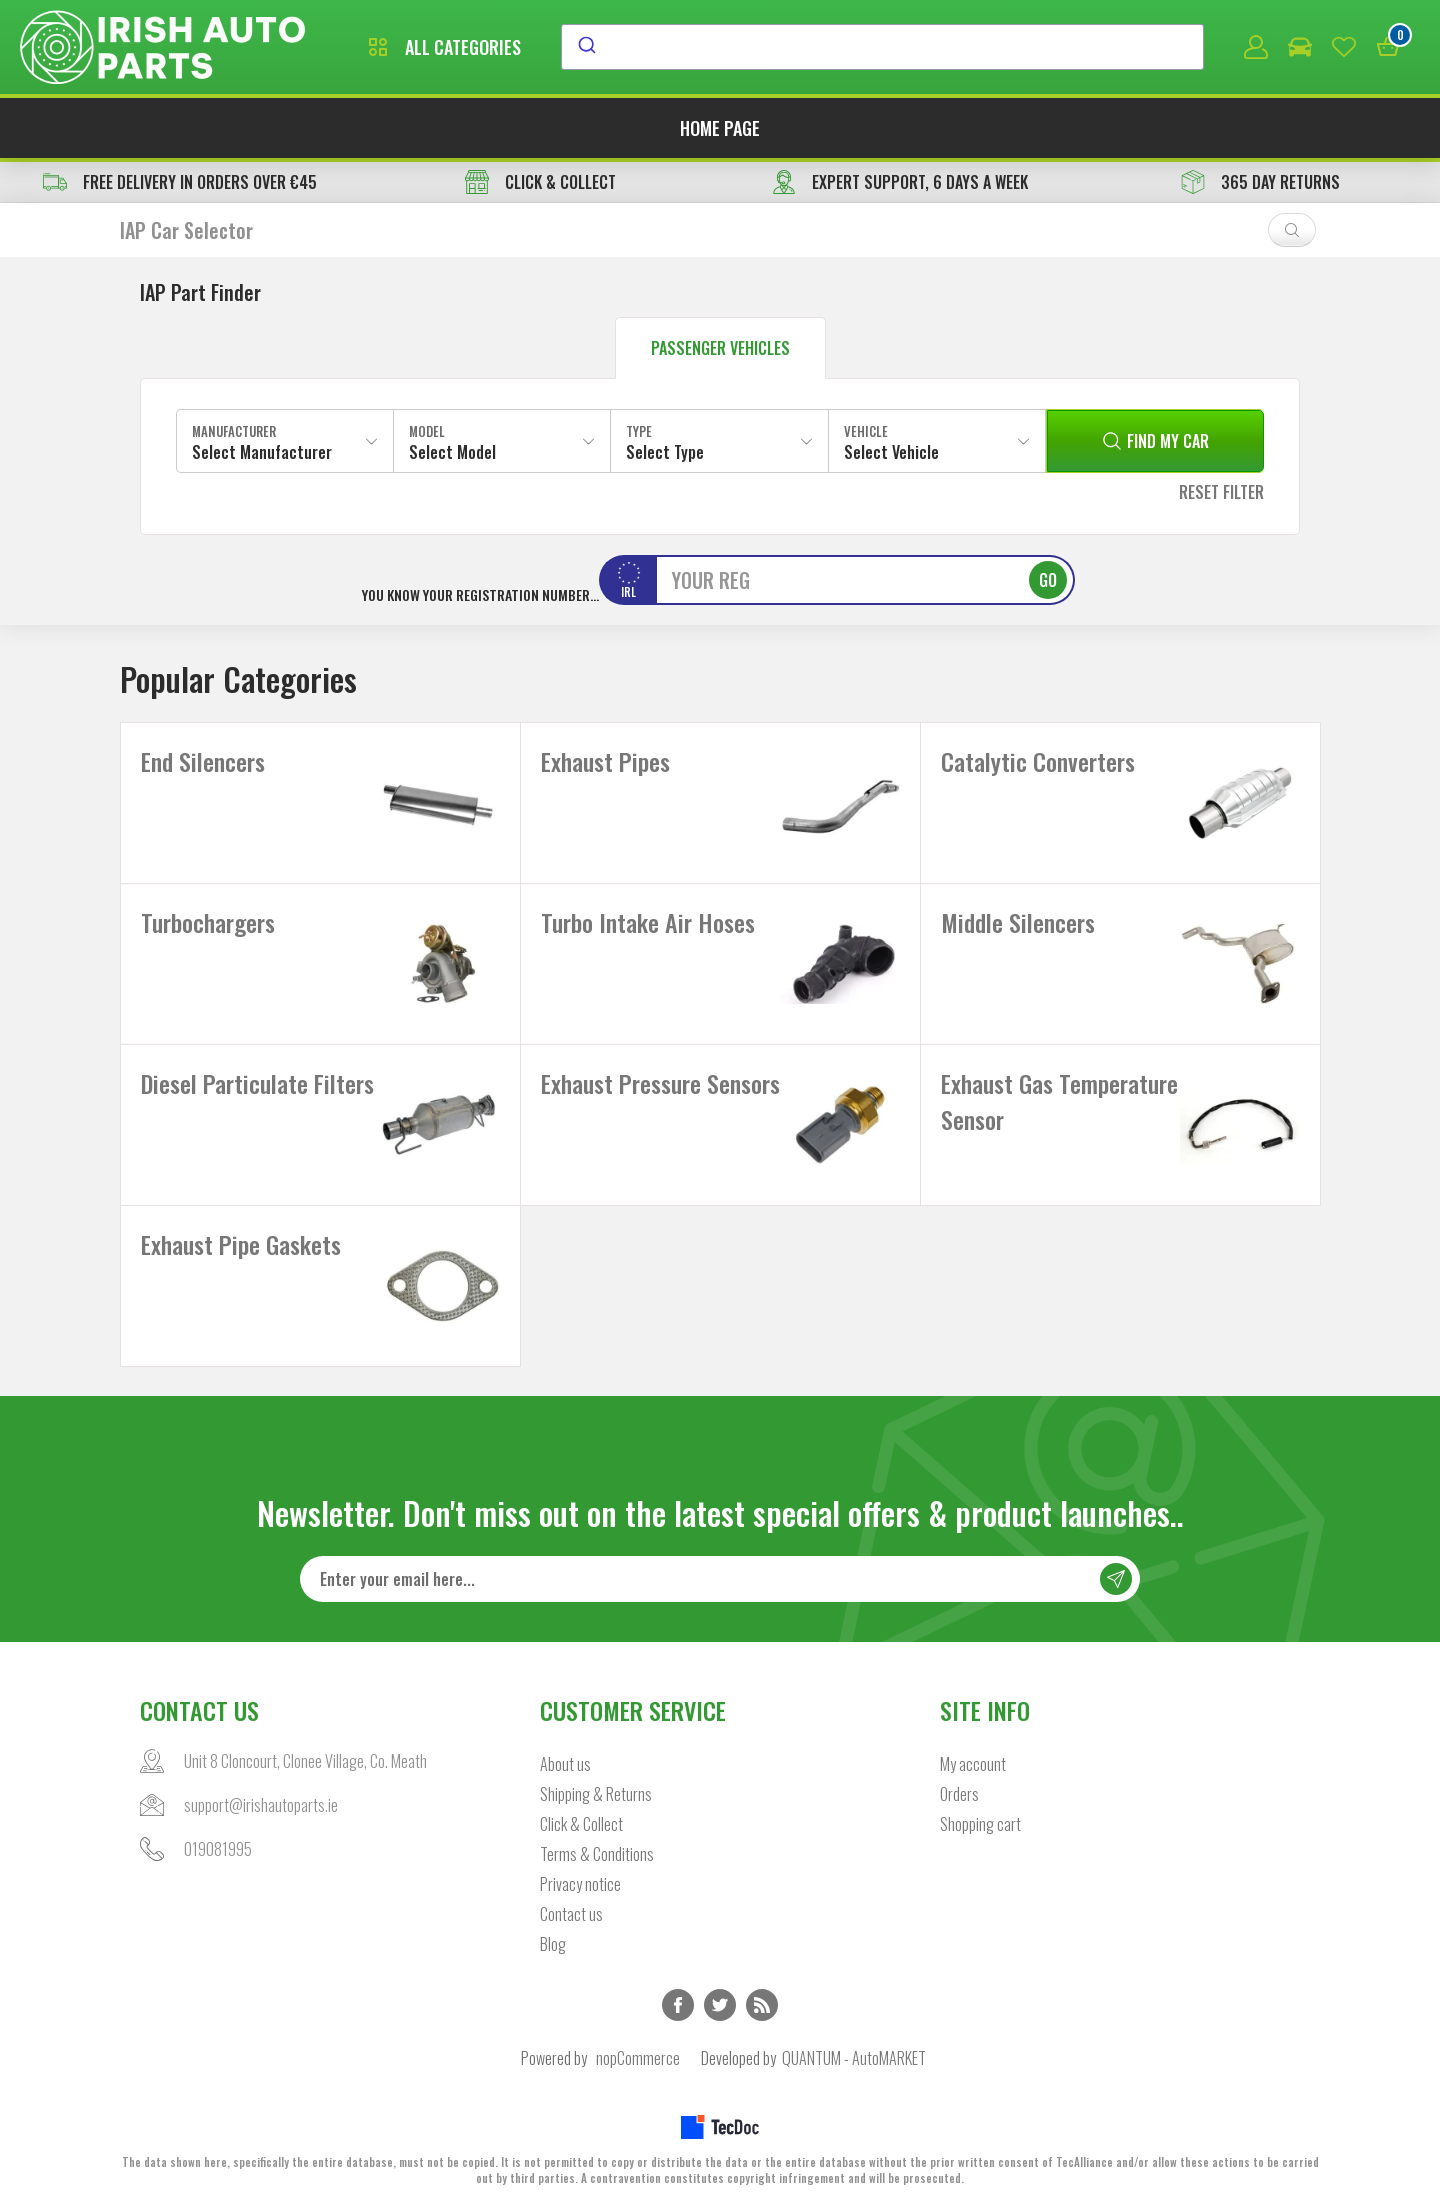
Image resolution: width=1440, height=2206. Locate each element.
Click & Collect (581, 1824)
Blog (553, 1944)
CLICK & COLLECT (540, 182)
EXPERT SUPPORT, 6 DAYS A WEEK (900, 182)
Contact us (571, 1914)
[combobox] (882, 47)
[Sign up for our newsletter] (720, 1579)
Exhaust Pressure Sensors (660, 1083)
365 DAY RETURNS (1260, 182)
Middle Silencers (1018, 922)
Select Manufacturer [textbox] (262, 452)
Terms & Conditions (597, 1854)
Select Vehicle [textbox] (891, 452)
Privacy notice (580, 1884)
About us (565, 1764)
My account (973, 1764)
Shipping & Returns (596, 1794)
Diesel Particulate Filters (257, 1083)
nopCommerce (638, 2058)
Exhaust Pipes (605, 761)
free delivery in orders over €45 (180, 182)
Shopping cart (980, 1824)
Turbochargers (208, 922)
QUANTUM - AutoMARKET (854, 2058)
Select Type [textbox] (665, 452)
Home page (720, 128)
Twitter (720, 2005)
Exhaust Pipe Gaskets (241, 1244)
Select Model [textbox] (452, 452)
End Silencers (203, 761)
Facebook (678, 2005)
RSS (762, 2005)
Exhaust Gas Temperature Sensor (1059, 1101)
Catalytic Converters (1038, 761)
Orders (959, 1794)
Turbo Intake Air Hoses (648, 922)
